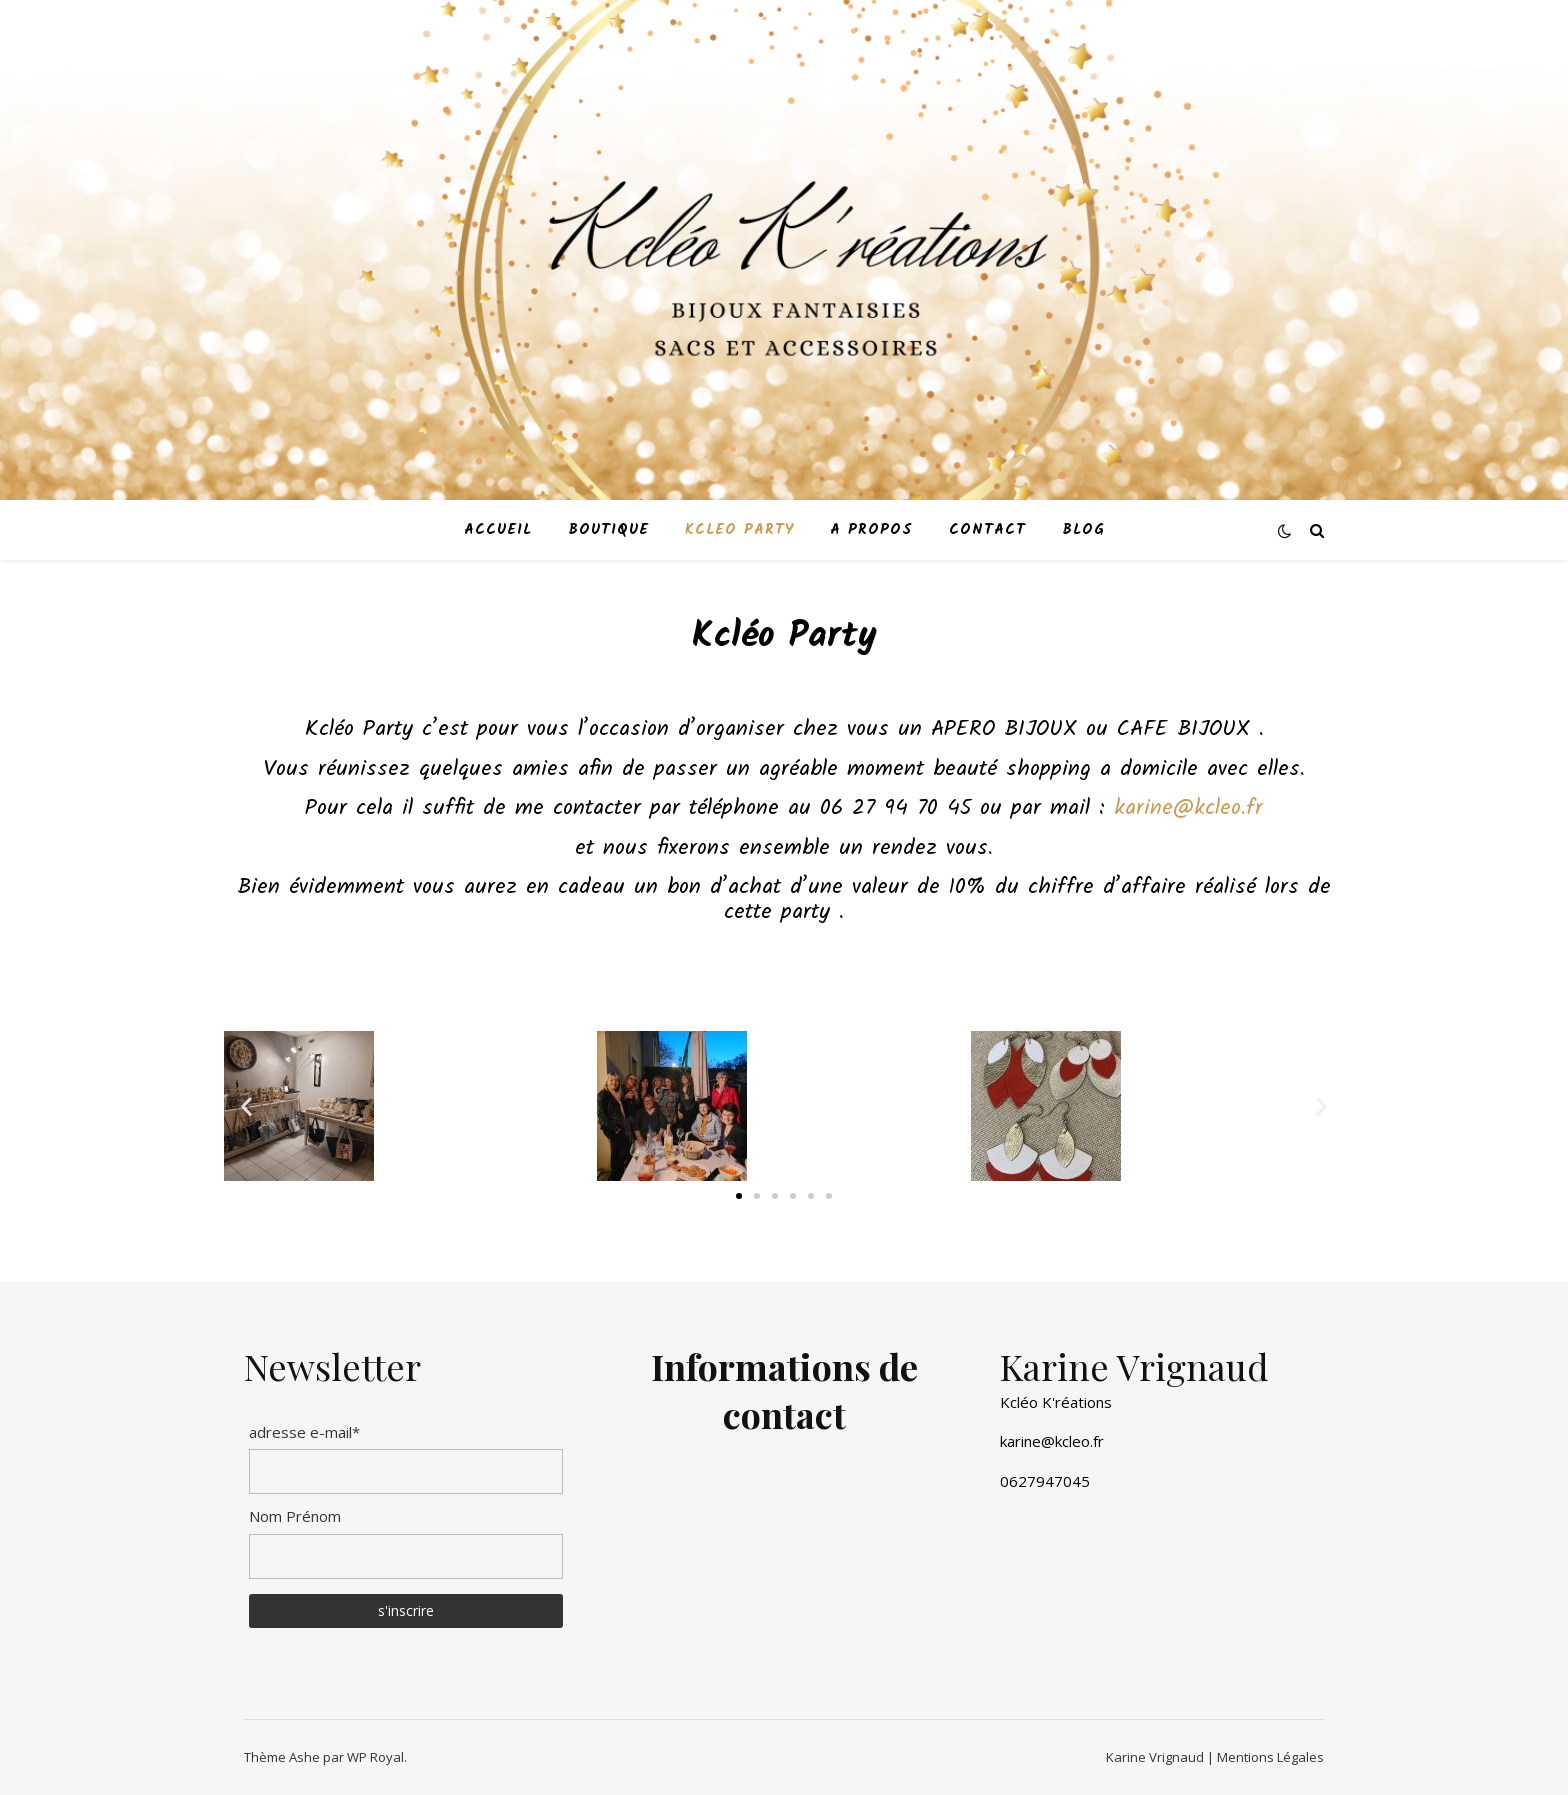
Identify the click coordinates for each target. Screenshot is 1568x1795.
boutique (608, 530)
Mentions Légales (1269, 1757)
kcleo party (739, 530)
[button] (739, 1196)
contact (987, 530)
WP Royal (375, 1757)
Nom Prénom (295, 1516)
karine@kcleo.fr (1188, 808)
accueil (498, 530)
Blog (1083, 530)
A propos (871, 530)
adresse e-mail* (304, 1432)
